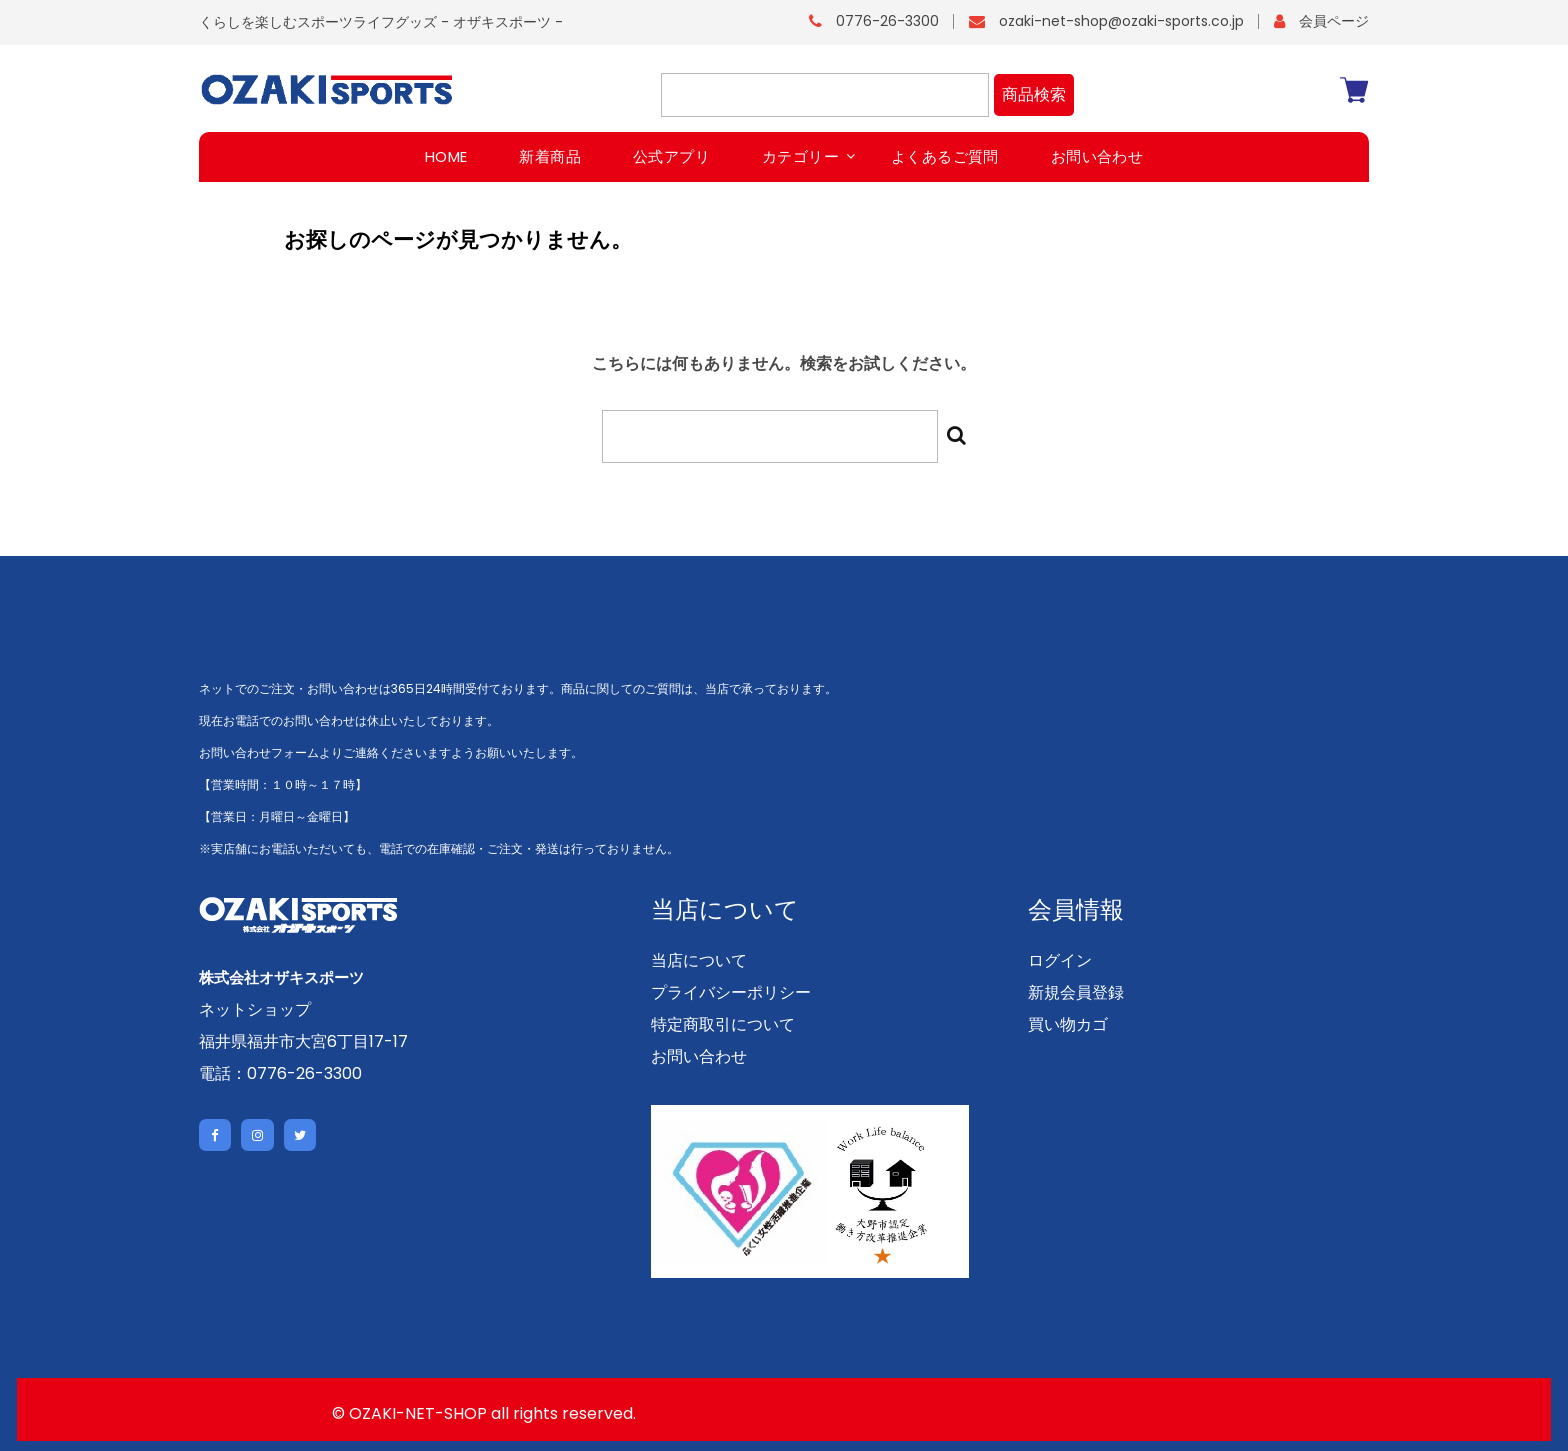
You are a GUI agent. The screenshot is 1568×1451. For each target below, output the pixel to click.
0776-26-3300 (887, 21)
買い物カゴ (1068, 1023)
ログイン (1060, 959)
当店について (699, 959)
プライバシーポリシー (731, 991)
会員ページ (1334, 21)
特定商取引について (723, 1023)
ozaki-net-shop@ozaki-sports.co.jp (1121, 21)
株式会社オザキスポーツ (287, 976)
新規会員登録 (1076, 991)
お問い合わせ (699, 1055)
